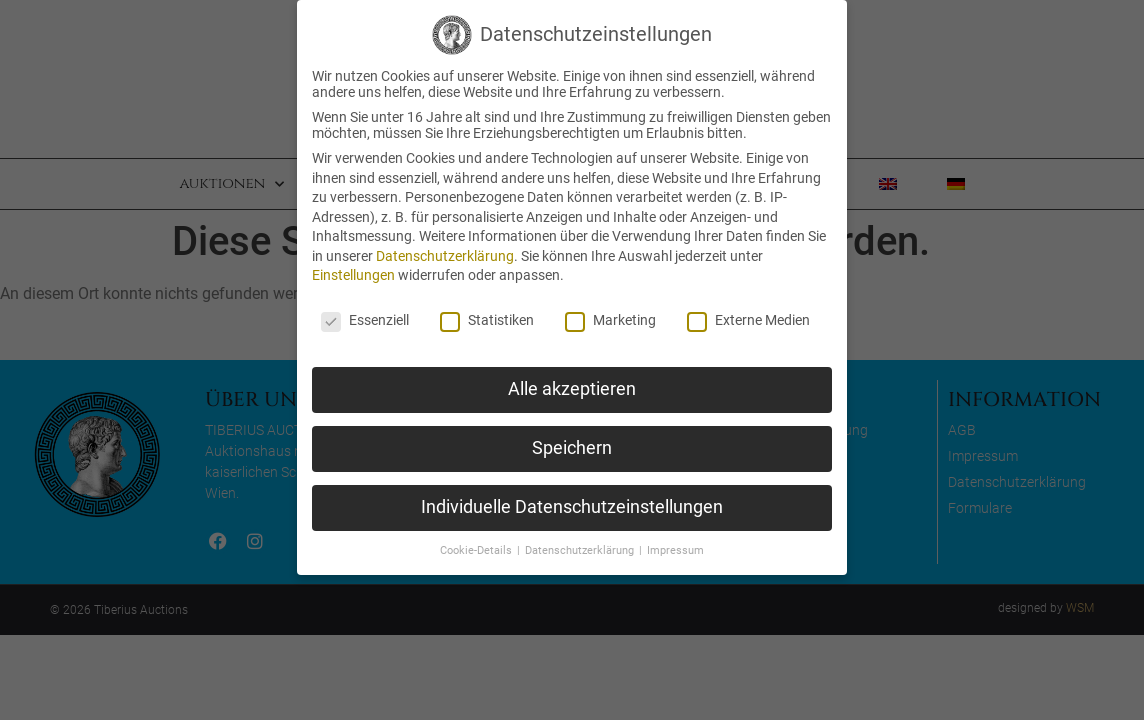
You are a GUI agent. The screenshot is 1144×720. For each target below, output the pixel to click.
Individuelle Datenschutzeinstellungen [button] (572, 507)
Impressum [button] (675, 550)
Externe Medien (748, 320)
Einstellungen (353, 275)
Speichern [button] (572, 448)
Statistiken (487, 320)
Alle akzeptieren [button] (572, 389)
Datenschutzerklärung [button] (581, 550)
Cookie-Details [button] (477, 550)
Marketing (610, 320)
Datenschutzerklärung (445, 256)
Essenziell (365, 320)
